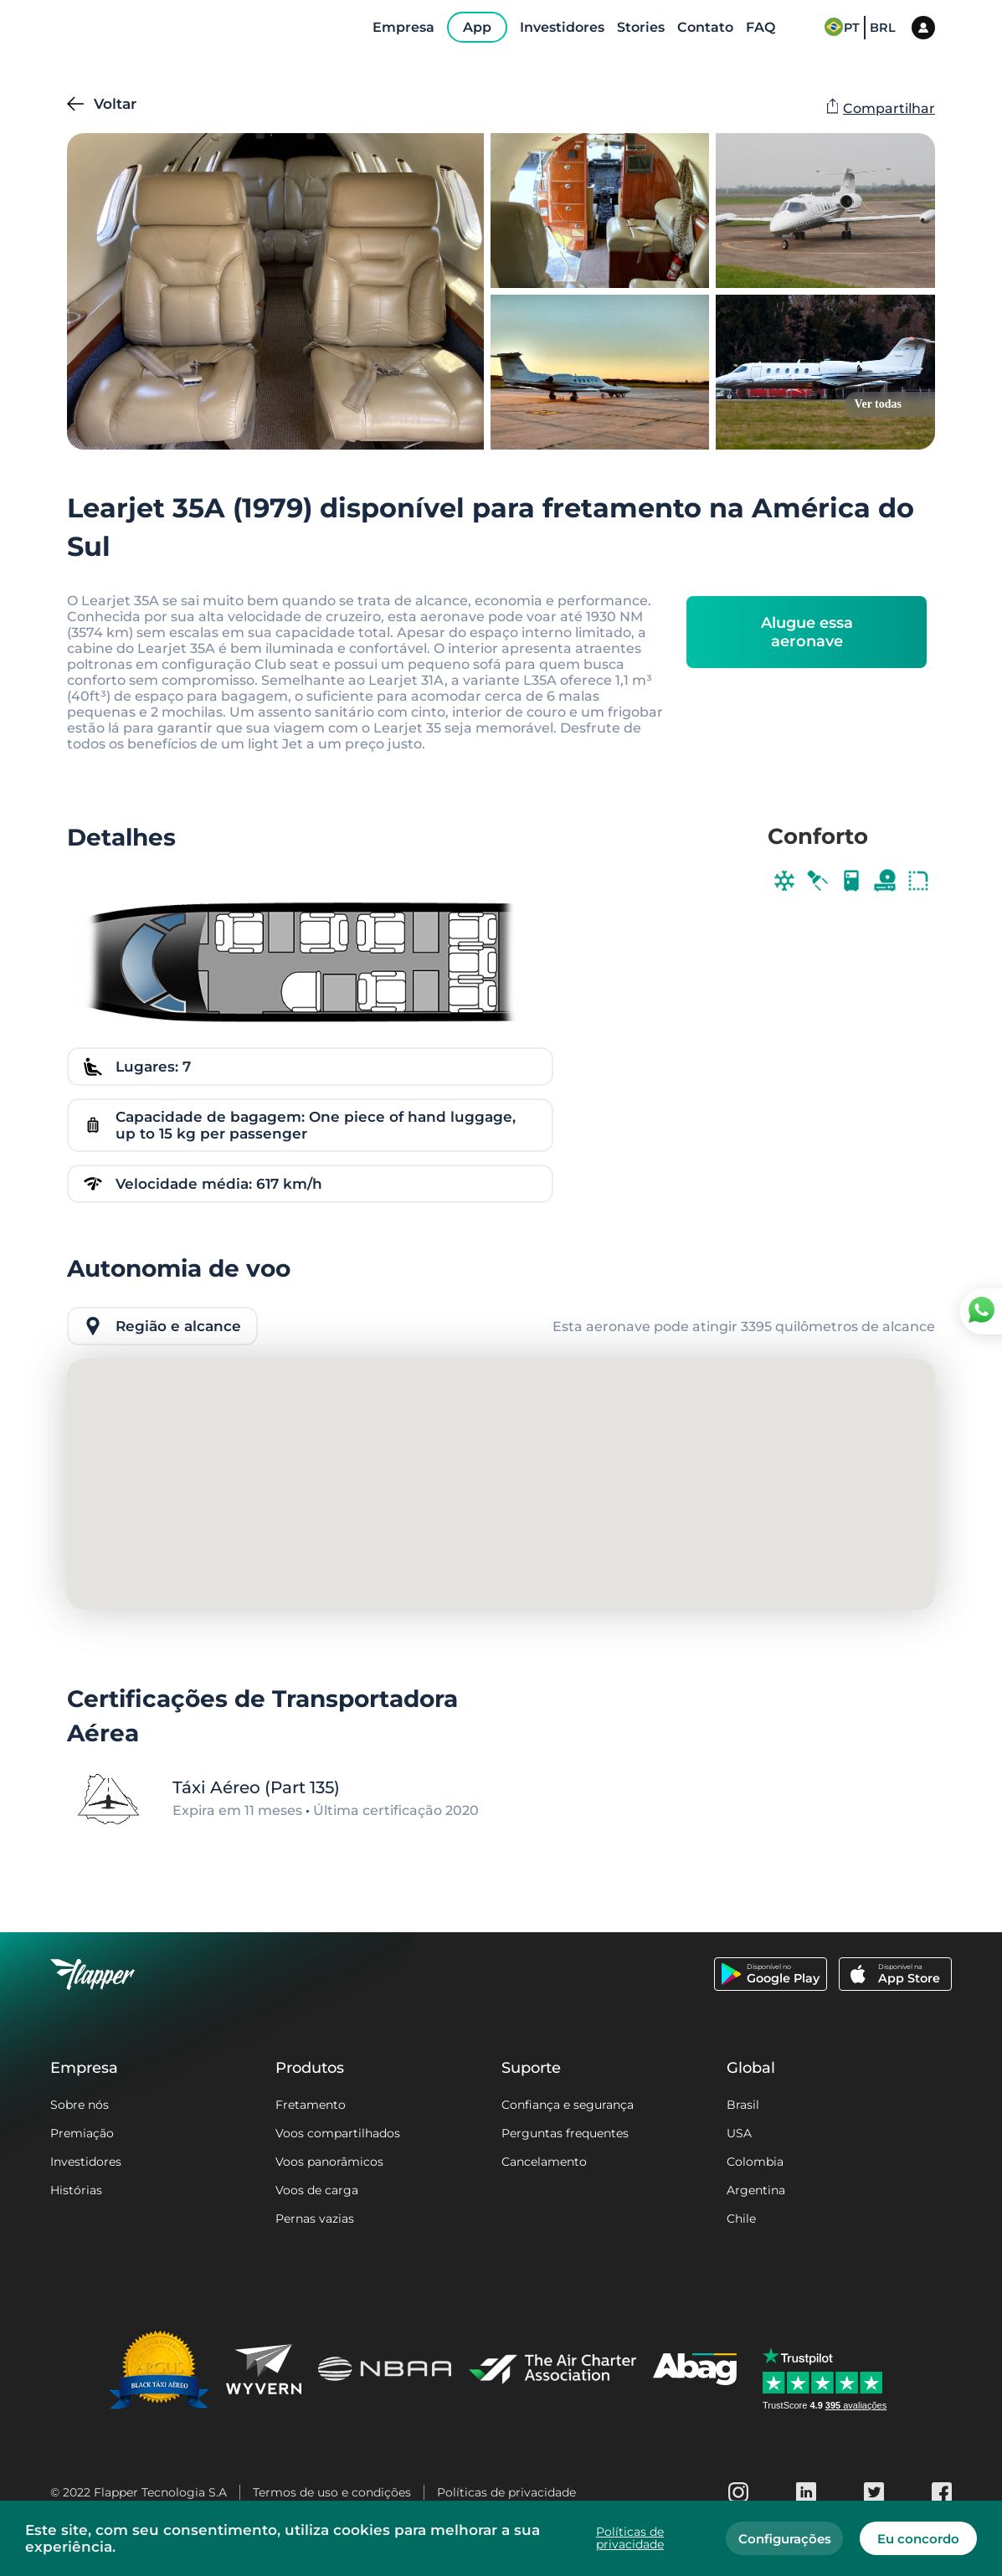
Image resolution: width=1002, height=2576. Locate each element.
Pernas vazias (314, 2218)
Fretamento (310, 2104)
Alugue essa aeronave (807, 632)
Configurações (784, 2539)
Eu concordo (918, 2539)
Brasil (743, 2104)
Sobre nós (79, 2104)
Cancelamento (544, 2161)
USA (739, 2133)
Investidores (85, 2161)
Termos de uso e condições (332, 2492)
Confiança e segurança (567, 2104)
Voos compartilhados (337, 2133)
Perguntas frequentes (565, 2133)
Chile (741, 2218)
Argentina (756, 2190)
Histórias (76, 2190)
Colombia (755, 2161)
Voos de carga (316, 2190)
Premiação (82, 2133)
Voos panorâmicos (329, 2161)
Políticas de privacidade (506, 2492)
